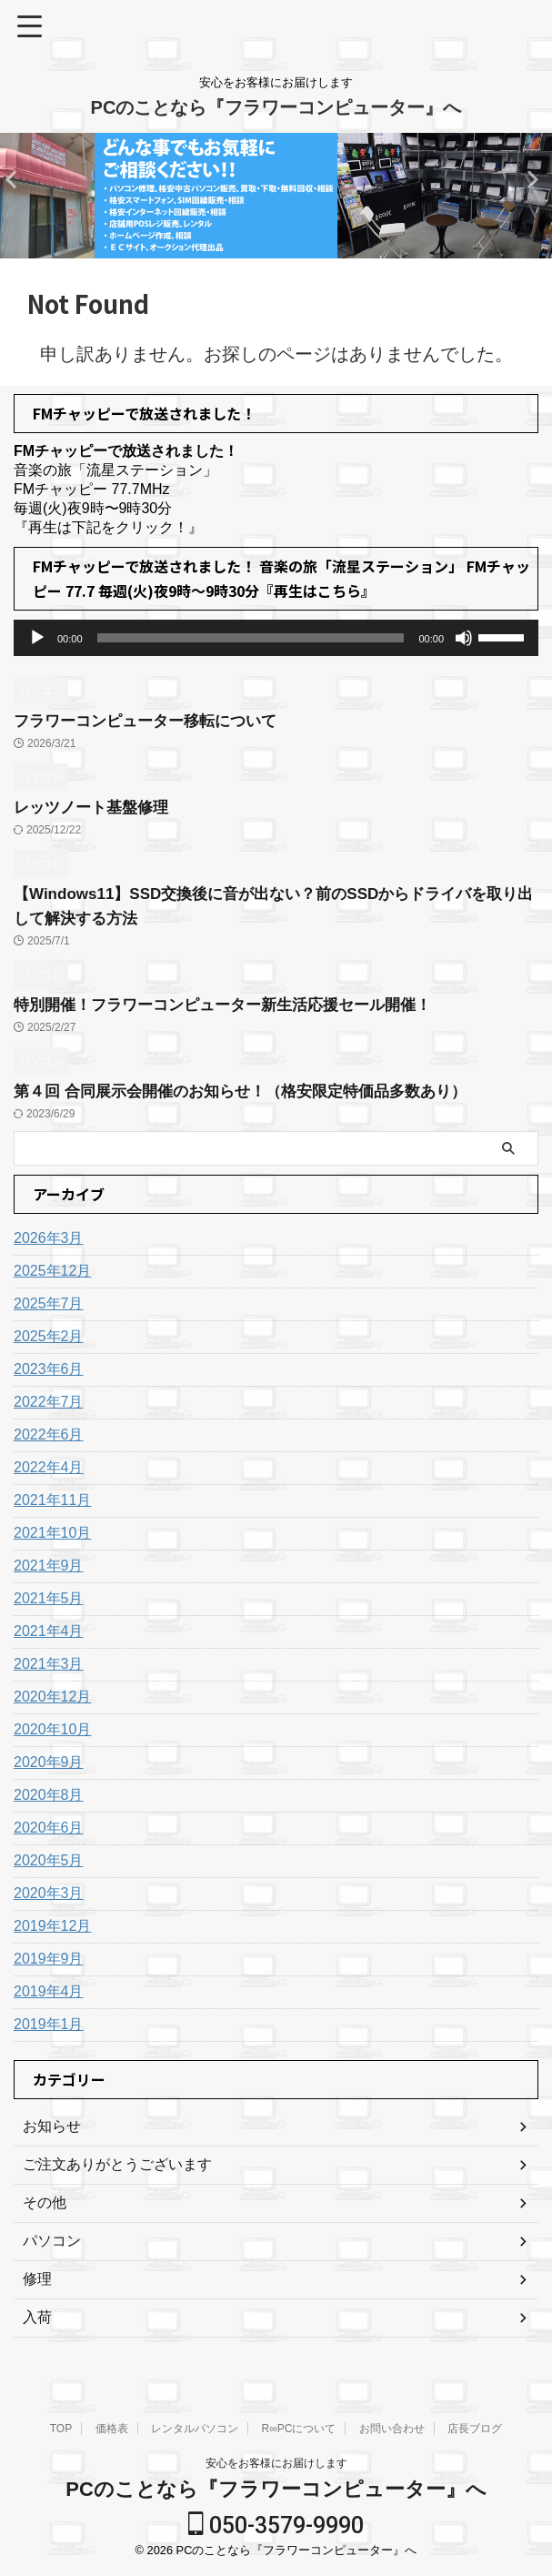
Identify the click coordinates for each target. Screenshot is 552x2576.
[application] (276, 638)
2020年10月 (52, 1729)
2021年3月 (49, 1664)
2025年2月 (49, 1336)
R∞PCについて (299, 2428)
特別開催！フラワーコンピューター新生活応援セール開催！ (235, 1004)
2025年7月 (49, 1303)
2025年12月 (52, 1270)
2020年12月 (52, 1696)
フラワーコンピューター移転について (153, 721)
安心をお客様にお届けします (276, 2463)
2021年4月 (49, 1631)
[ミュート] (464, 638)
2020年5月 (49, 1860)
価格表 (111, 2428)
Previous (535, 179)
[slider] (251, 637)
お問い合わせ (392, 2428)
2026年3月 (49, 1238)
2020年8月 (49, 1795)
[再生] (37, 638)
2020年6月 (49, 1827)
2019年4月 (49, 1991)
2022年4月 (49, 1467)
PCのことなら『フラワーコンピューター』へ (276, 107)
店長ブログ (474, 2428)
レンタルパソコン (194, 2428)
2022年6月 (49, 1434)
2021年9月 (49, 1565)
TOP (61, 2428)
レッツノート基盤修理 (95, 807)
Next (17, 179)
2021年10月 (52, 1533)
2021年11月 (52, 1500)
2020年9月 (49, 1762)
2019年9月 (49, 1958)
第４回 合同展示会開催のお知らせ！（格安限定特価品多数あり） (253, 1091)
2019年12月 (52, 1926)
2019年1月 (49, 2024)
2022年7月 (49, 1401)
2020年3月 (49, 1893)
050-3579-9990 (276, 2525)
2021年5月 (49, 1598)
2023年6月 (49, 1369)
